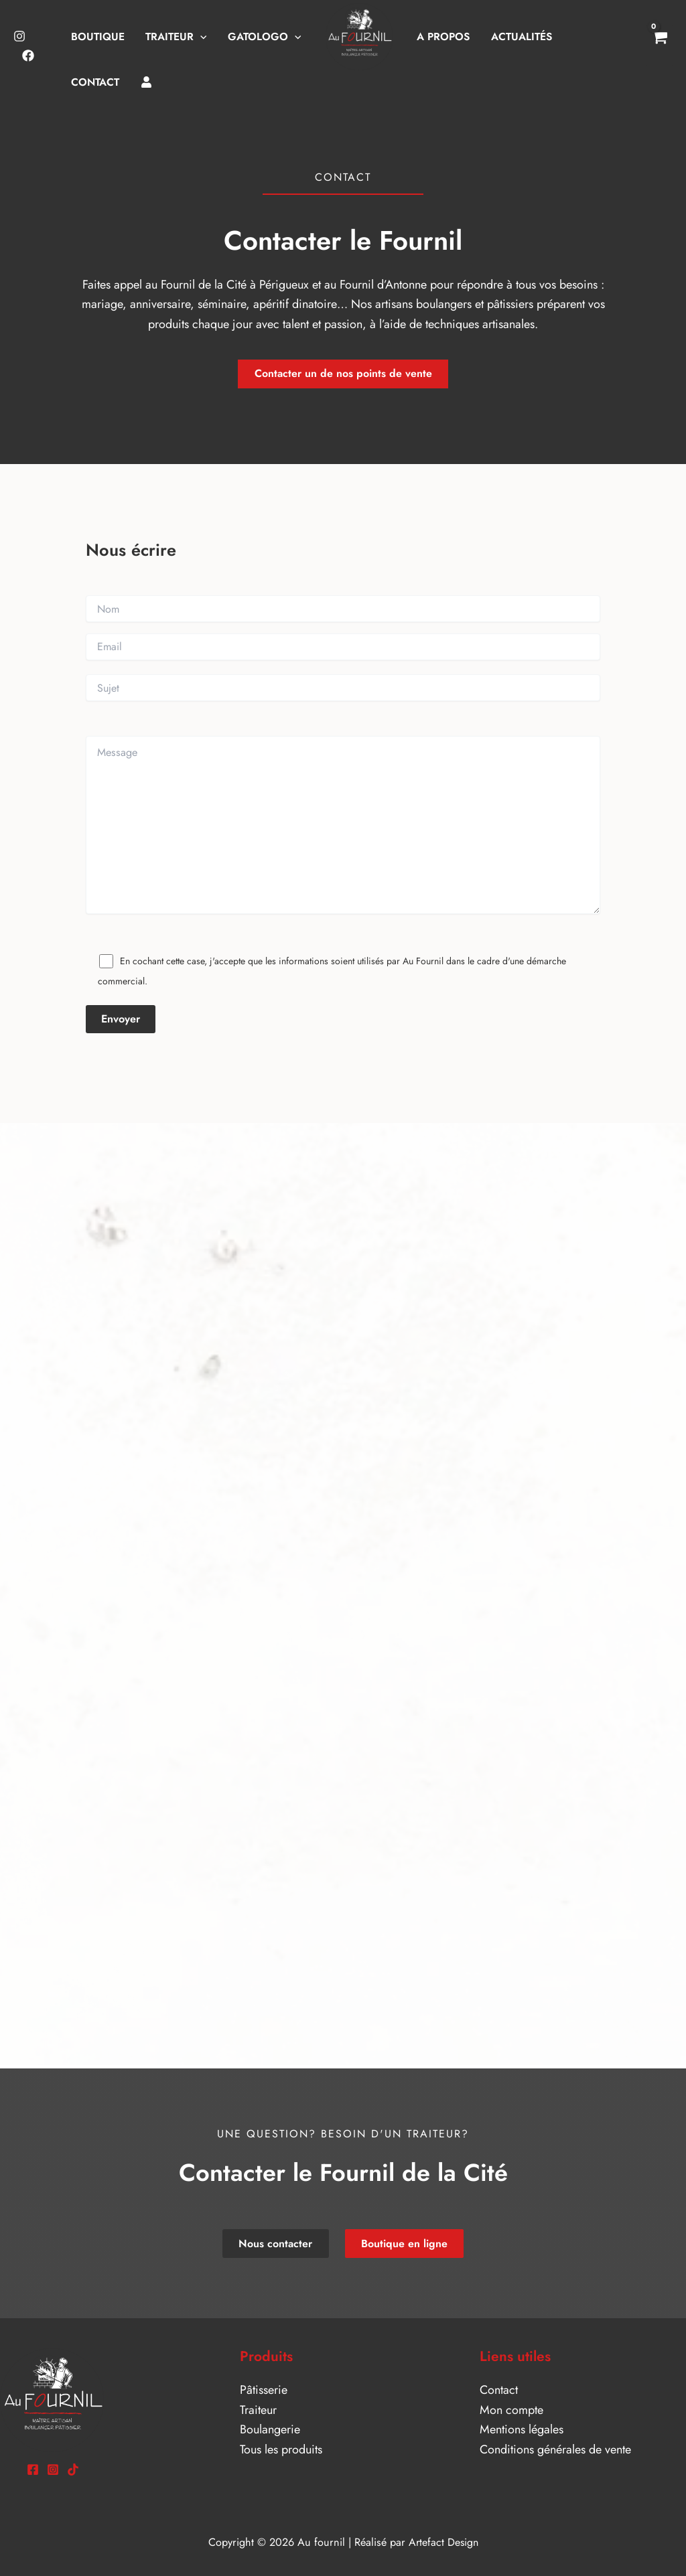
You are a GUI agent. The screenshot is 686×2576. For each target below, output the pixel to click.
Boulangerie (270, 2429)
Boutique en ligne (403, 2243)
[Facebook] (28, 56)
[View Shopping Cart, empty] (659, 45)
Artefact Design (443, 2542)
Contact (499, 2390)
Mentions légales (521, 2429)
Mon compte (511, 2410)
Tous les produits (281, 2449)
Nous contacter (277, 2243)
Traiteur (258, 2410)
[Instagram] (19, 36)
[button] (200, 36)
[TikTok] (73, 2470)
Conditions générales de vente (555, 2449)
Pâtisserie (263, 2390)
